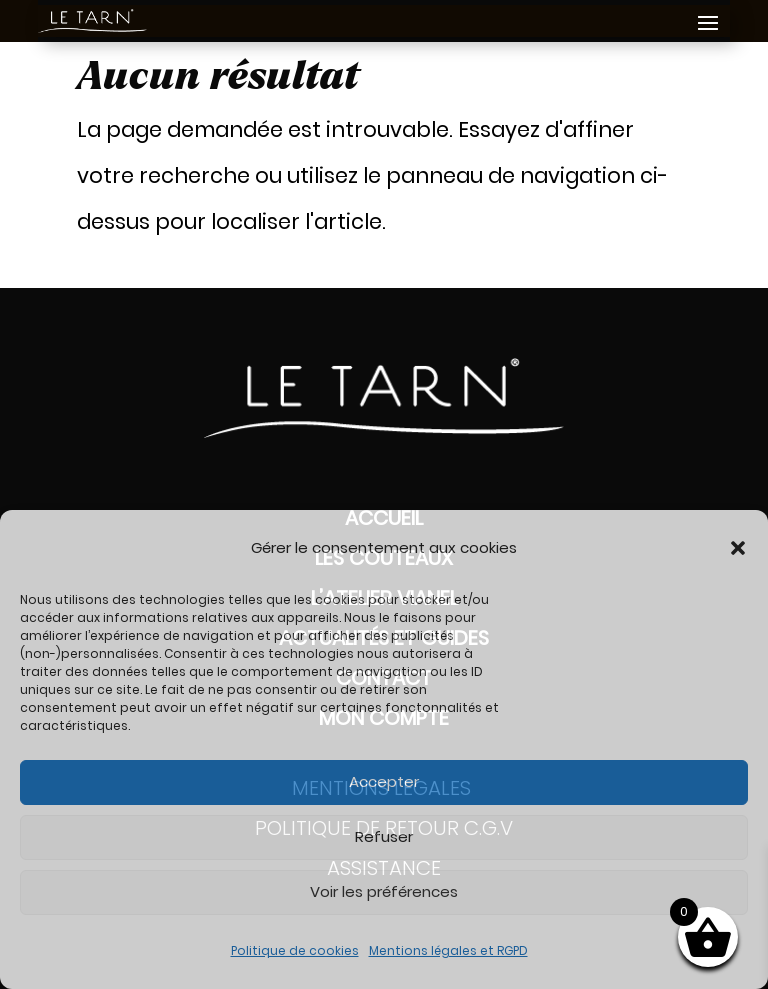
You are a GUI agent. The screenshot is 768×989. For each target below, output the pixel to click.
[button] (738, 548)
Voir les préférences (384, 891)
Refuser (384, 836)
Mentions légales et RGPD (448, 950)
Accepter (384, 781)
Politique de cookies (295, 950)
